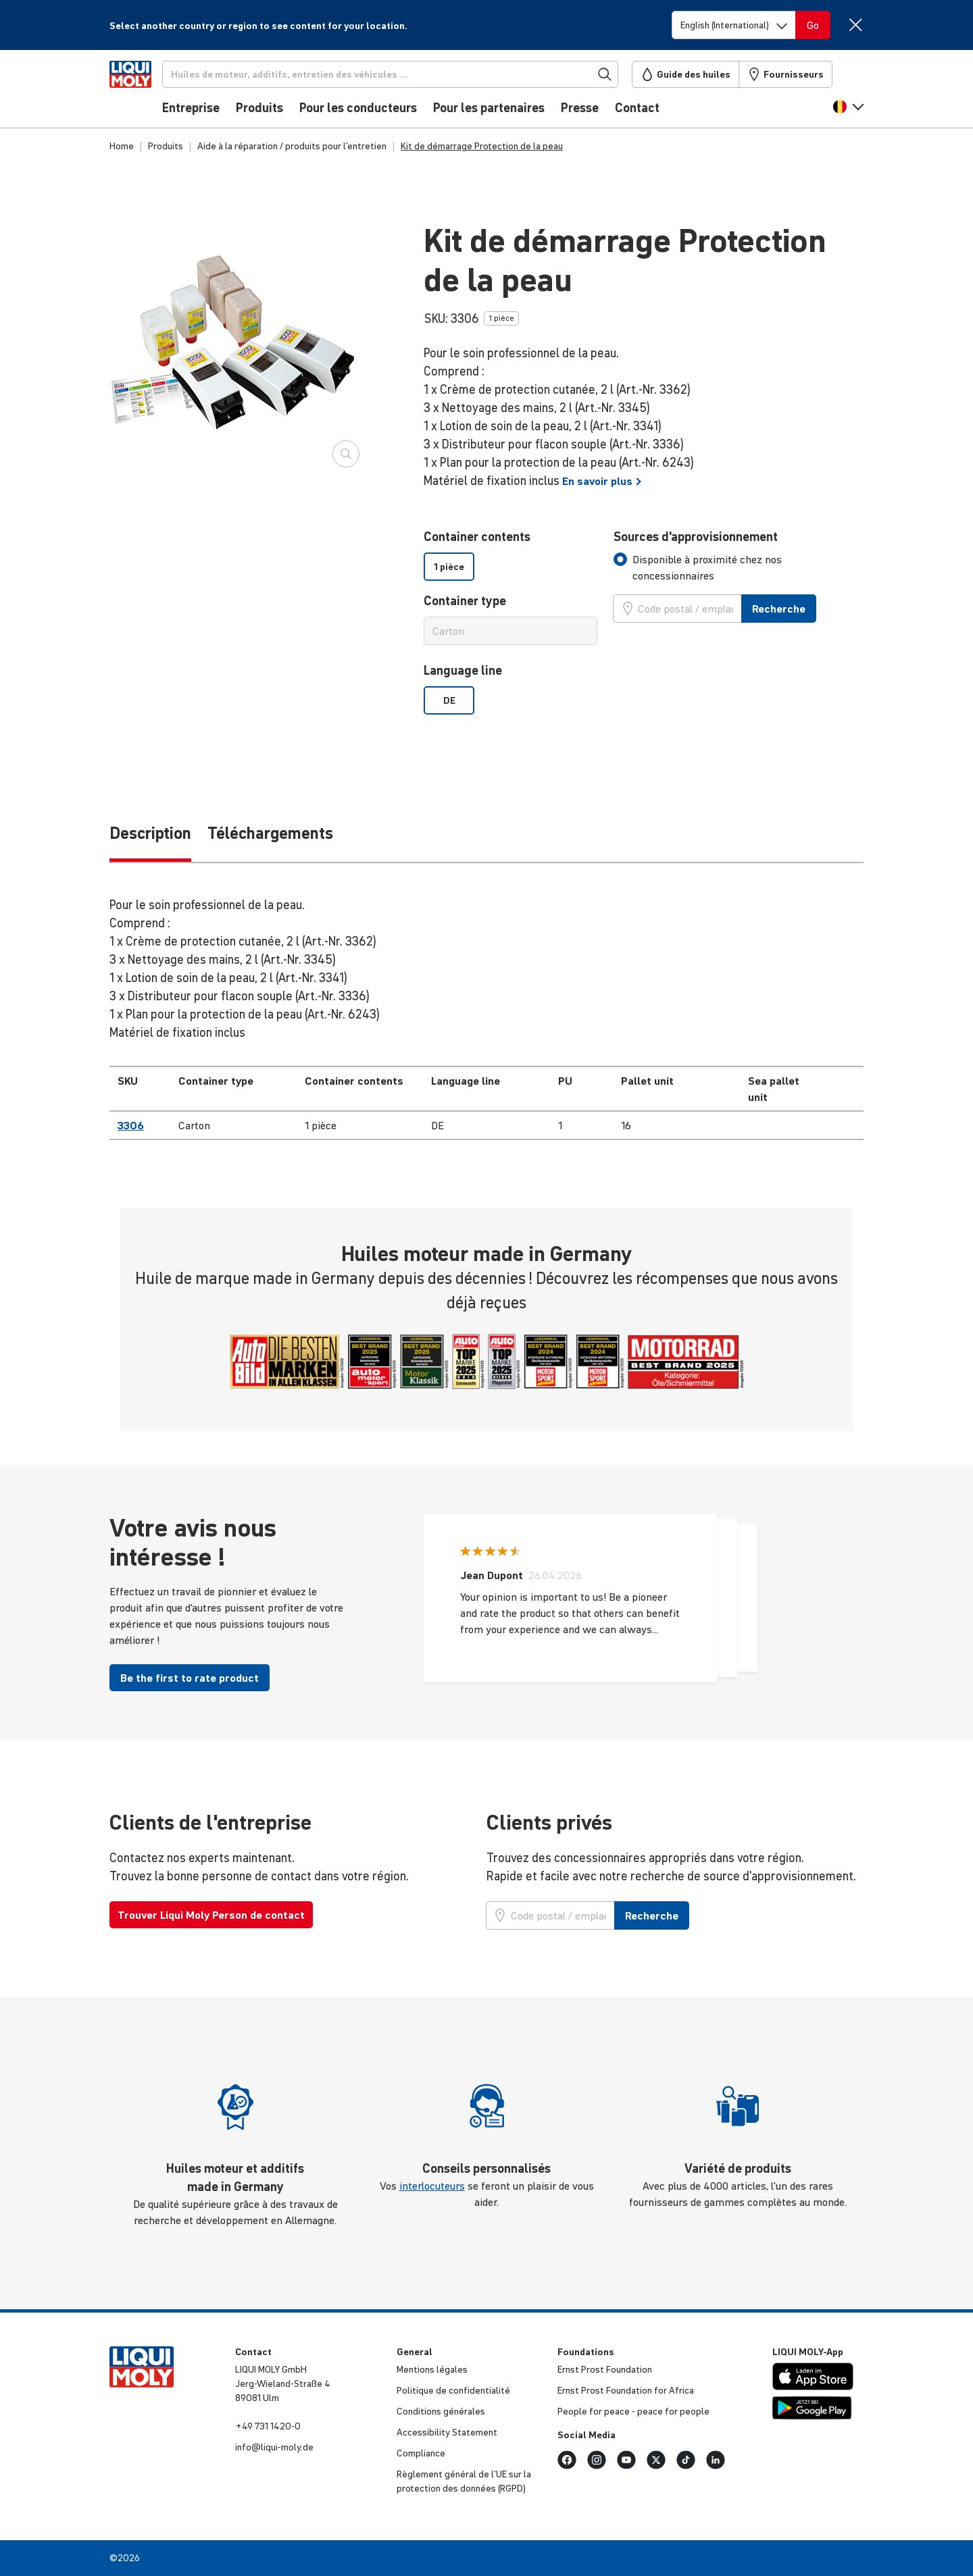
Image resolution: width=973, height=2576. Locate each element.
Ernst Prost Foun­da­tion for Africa (625, 2390)
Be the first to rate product (189, 1677)
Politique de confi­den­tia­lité (453, 2390)
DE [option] (449, 700)
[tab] (739, 567)
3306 (131, 1125)
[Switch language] (734, 25)
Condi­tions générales (441, 2411)
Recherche (778, 608)
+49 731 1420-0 (268, 2426)
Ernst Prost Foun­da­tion (604, 2369)
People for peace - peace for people (633, 2411)
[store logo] (150, 92)
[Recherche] (412, 74)
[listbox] (510, 566)
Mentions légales (432, 2369)
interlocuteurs (432, 2185)
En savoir (602, 480)
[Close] (855, 24)
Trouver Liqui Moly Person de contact (211, 1914)
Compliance (421, 2453)
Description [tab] (150, 833)
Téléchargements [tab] (270, 833)
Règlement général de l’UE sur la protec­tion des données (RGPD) (464, 2481)
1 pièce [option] (449, 566)
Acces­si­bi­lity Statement (447, 2432)
